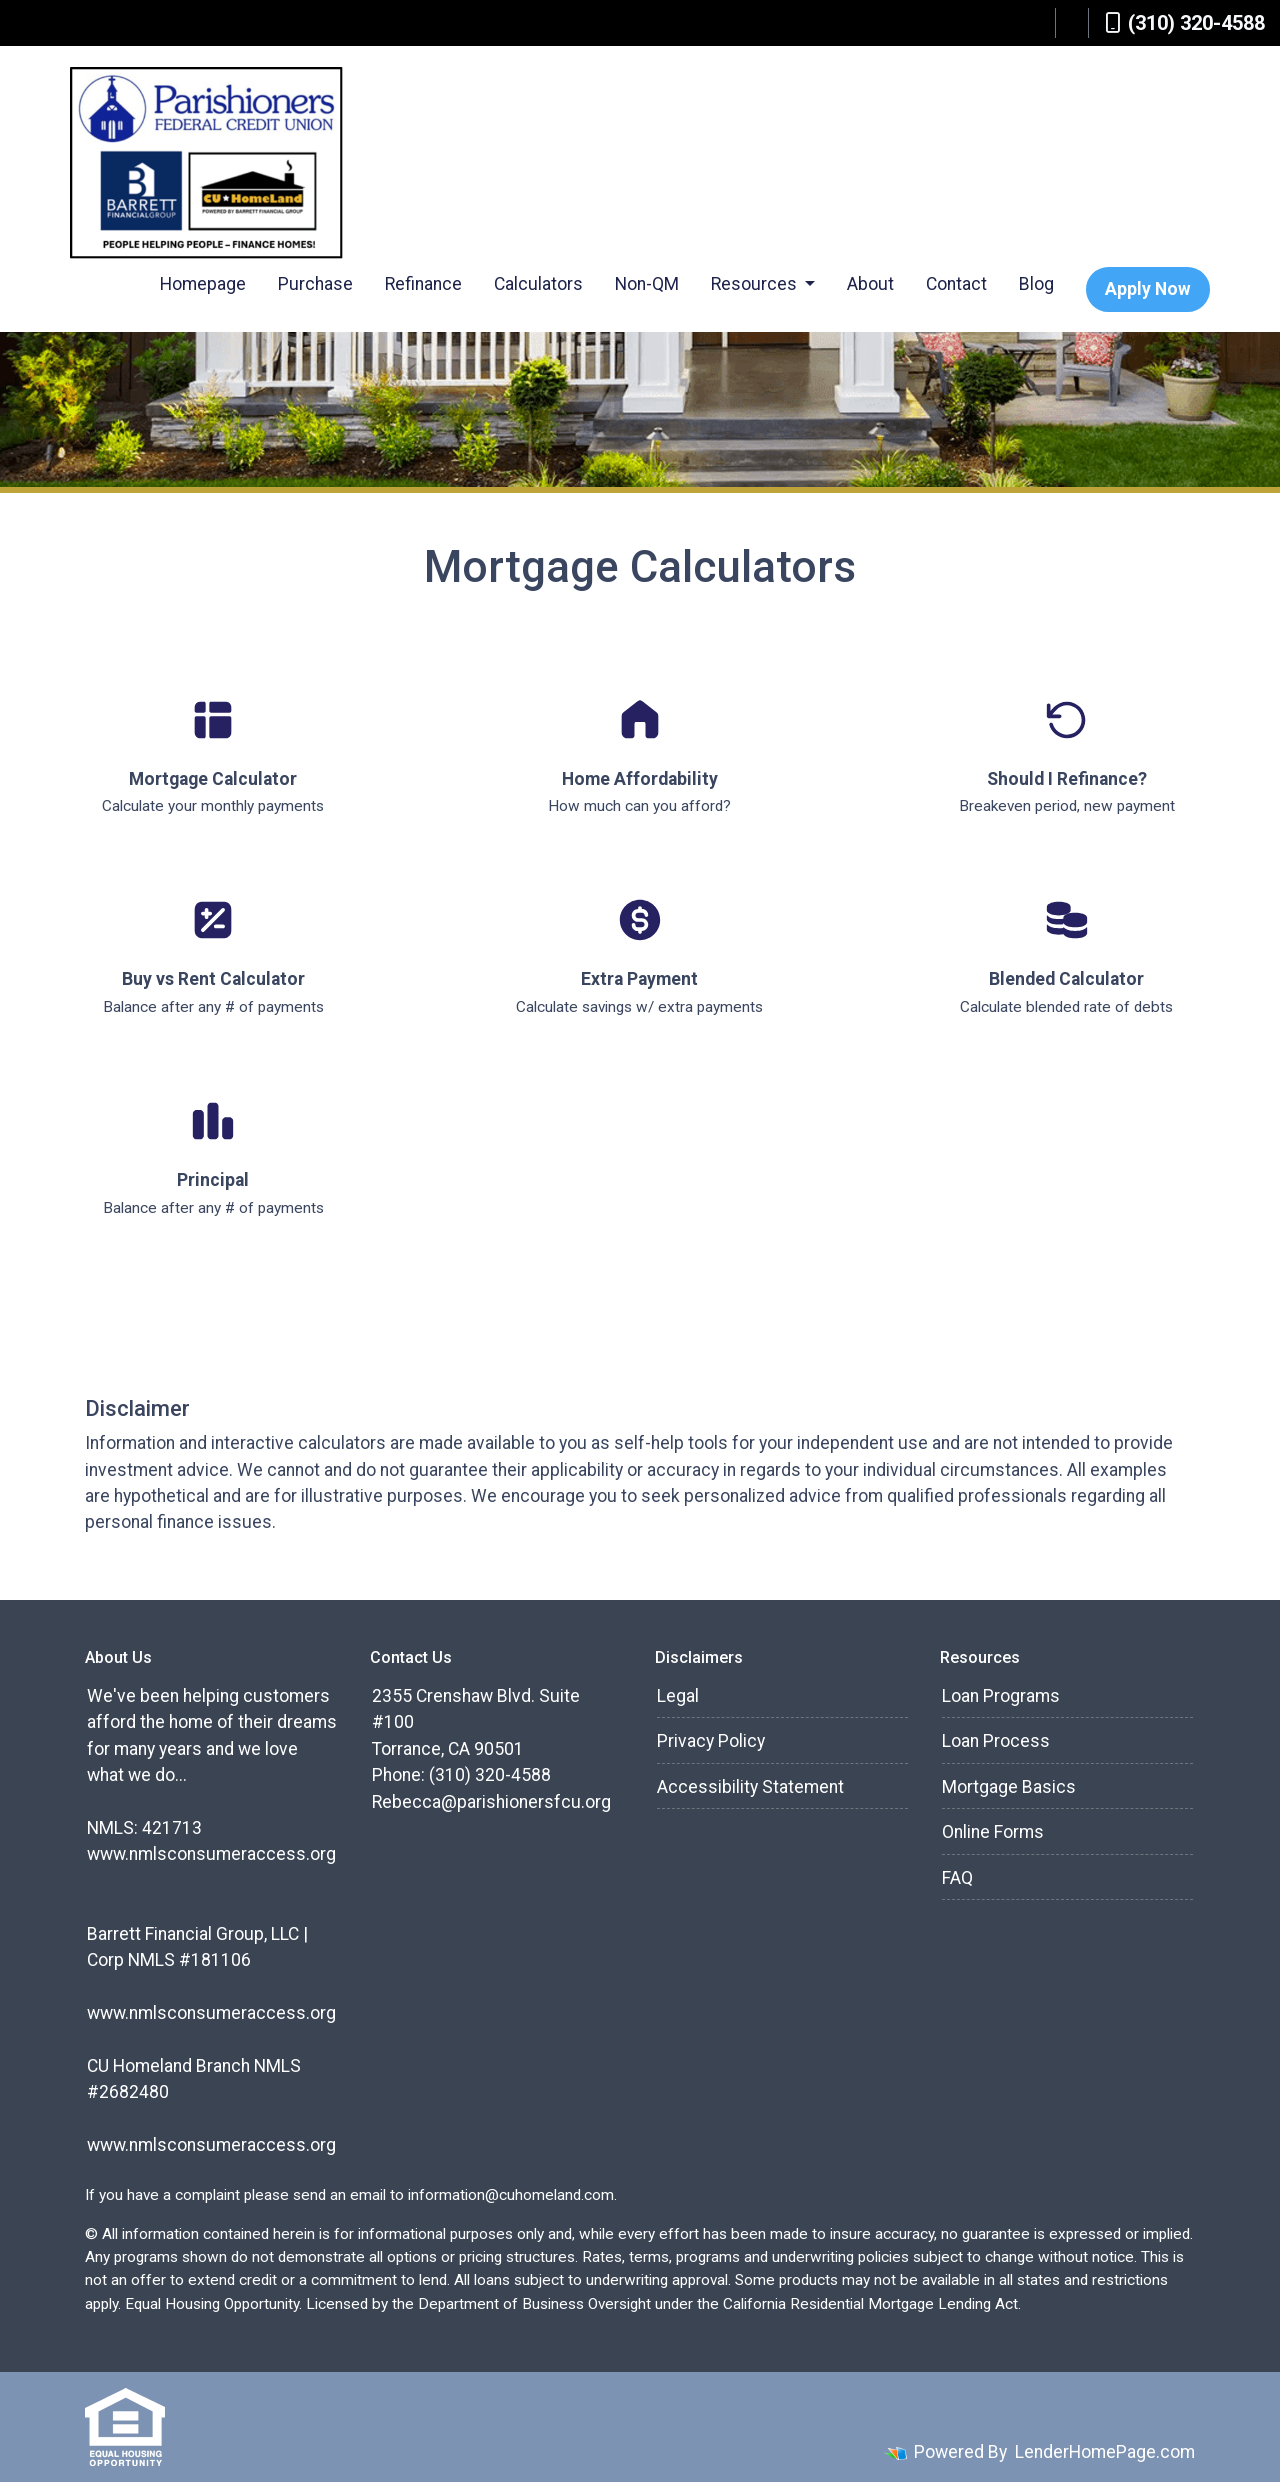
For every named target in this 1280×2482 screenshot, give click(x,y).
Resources (756, 284)
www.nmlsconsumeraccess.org (211, 1854)
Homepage (203, 284)
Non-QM (647, 284)
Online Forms (993, 1832)
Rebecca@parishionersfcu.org (491, 1802)
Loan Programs (1001, 1696)
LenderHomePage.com (1105, 2452)
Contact (956, 284)
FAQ (957, 1878)
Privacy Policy (711, 1741)
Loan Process (996, 1741)
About (870, 284)
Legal (678, 1696)
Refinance (423, 284)
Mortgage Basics (1009, 1787)
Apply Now (1148, 289)
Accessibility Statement (750, 1787)
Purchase (315, 284)
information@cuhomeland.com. (512, 2195)
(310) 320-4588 (1185, 23)
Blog (1036, 284)
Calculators (538, 284)
